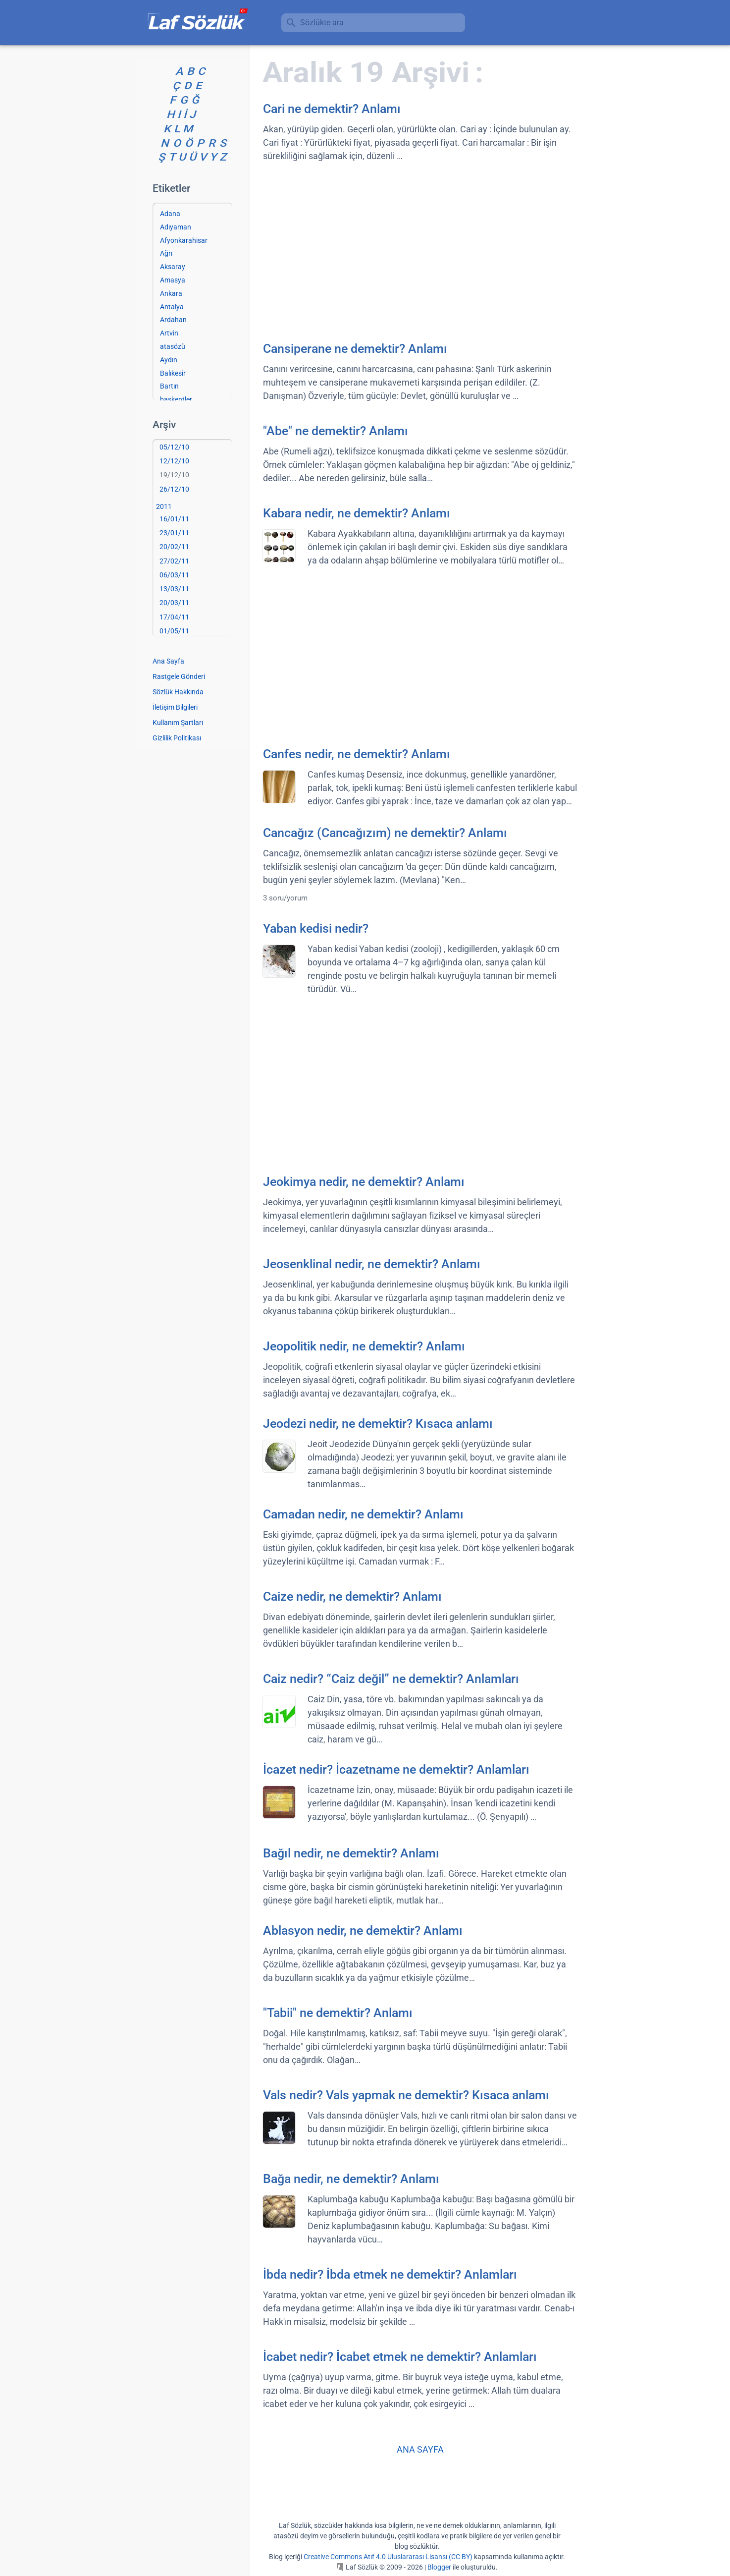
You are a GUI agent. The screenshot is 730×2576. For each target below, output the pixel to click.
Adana (170, 214)
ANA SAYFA (420, 2449)
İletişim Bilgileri (175, 707)
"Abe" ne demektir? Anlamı (335, 431)
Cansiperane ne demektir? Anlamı (355, 348)
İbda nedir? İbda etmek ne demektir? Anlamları (390, 2274)
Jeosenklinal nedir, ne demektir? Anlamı (371, 1264)
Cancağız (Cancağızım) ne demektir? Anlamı (385, 833)
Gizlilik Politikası (177, 738)
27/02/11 (174, 561)
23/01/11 (174, 533)
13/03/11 (174, 589)
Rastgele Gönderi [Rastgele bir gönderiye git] (179, 676)
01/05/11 (174, 631)
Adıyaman (175, 227)
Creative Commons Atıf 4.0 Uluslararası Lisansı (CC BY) (388, 2557)
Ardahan (173, 320)
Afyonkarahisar (184, 240)
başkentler (176, 399)
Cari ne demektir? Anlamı (332, 109)
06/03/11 (174, 575)
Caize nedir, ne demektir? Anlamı (352, 1596)
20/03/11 (174, 603)
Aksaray (172, 267)
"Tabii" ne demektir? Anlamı (338, 2013)
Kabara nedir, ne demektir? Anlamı (356, 513)
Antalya (172, 307)
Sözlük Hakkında (178, 692)
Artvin (169, 333)
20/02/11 (174, 547)
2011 (164, 506)
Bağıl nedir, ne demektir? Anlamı (351, 1853)
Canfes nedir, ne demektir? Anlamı (356, 754)
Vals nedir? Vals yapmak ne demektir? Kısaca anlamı (406, 2095)
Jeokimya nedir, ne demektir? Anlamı (364, 1182)
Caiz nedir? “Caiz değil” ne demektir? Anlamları (391, 1679)
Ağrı (166, 253)
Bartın (169, 386)
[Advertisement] (420, 250)
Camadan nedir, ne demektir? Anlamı (363, 1514)
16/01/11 (174, 519)
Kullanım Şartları (178, 723)
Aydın (168, 360)
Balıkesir (173, 373)
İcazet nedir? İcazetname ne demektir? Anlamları (396, 1769)
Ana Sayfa (168, 661)
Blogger (439, 2567)
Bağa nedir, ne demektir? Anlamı (351, 2179)
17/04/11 (174, 617)
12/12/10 (174, 461)
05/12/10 (174, 447)
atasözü (172, 346)
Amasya (172, 280)
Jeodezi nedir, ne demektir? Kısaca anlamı (378, 1423)
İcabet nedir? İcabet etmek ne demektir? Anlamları (400, 2357)
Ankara (171, 293)
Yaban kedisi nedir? (315, 928)
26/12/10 (174, 489)
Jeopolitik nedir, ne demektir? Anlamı (364, 1346)
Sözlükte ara (322, 22)
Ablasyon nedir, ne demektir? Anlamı (363, 1930)
